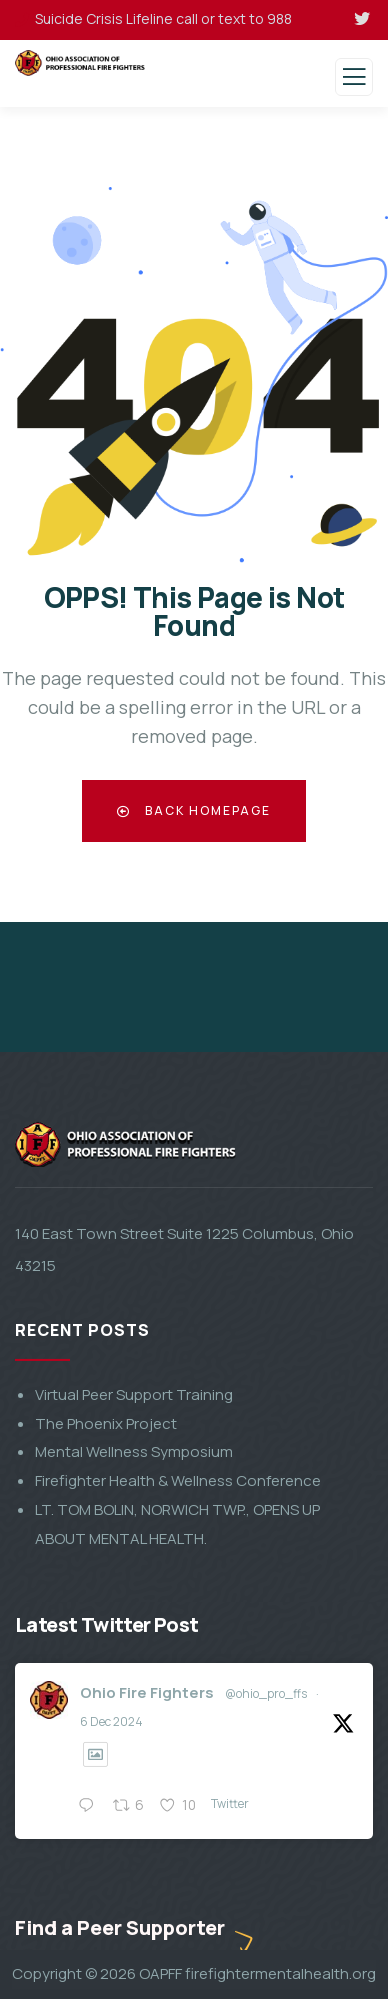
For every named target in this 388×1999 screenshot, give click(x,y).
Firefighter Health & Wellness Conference (178, 1850)
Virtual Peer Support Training (134, 1764)
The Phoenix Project (106, 1793)
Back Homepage (194, 810)
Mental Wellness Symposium (134, 1821)
